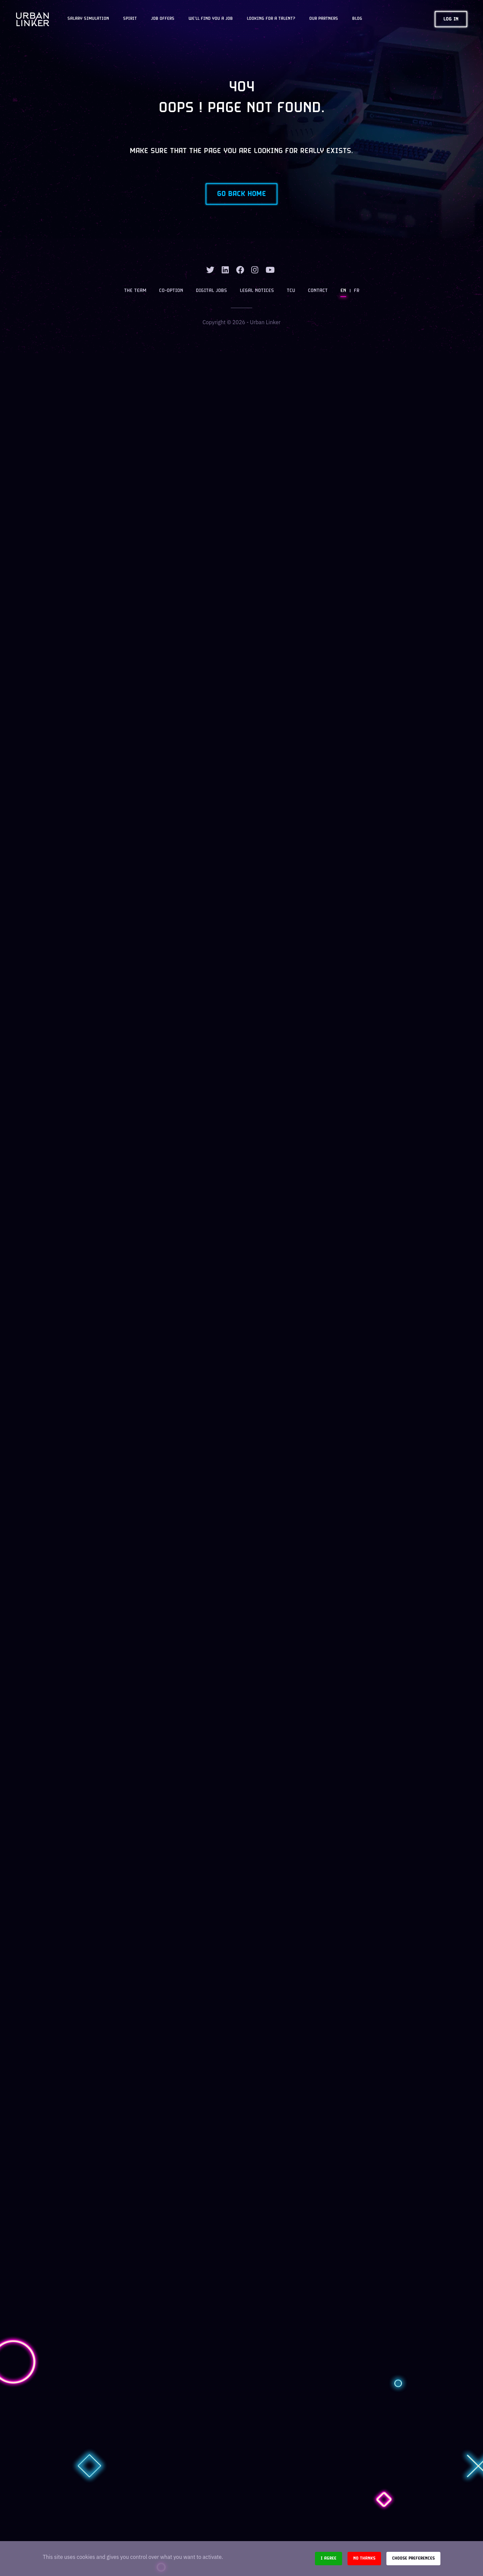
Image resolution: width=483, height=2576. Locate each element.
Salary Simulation (88, 18)
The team (135, 291)
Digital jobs (211, 291)
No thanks (364, 2558)
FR (356, 291)
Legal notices (257, 291)
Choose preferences (413, 2558)
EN (343, 291)
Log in (451, 19)
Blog (357, 18)
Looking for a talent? (271, 18)
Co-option (171, 291)
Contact (318, 291)
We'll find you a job (211, 18)
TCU (291, 291)
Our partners (323, 18)
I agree (328, 2558)
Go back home (241, 194)
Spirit (130, 18)
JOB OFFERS (162, 18)
